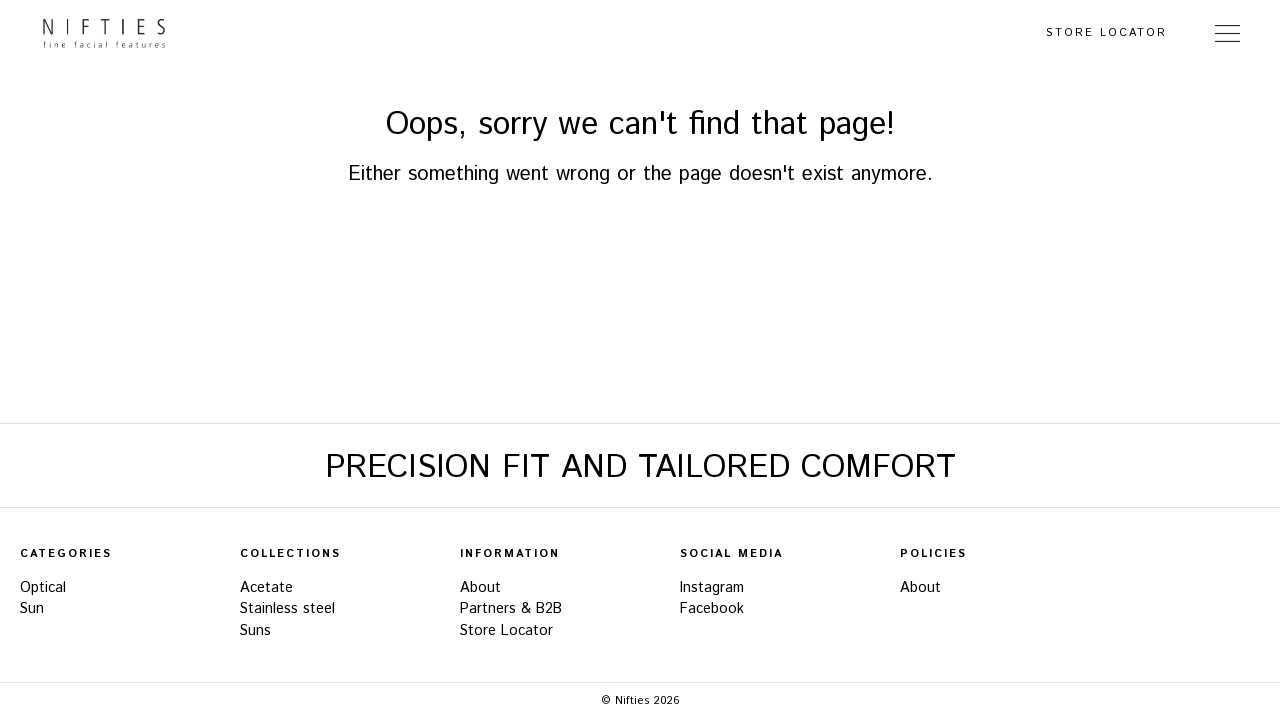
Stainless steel (287, 609)
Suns (255, 631)
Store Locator (1106, 33)
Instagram (712, 588)
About (480, 588)
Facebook (712, 609)
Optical (43, 588)
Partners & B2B (511, 609)
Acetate (266, 588)
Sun (32, 609)
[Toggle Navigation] (1227, 33)
